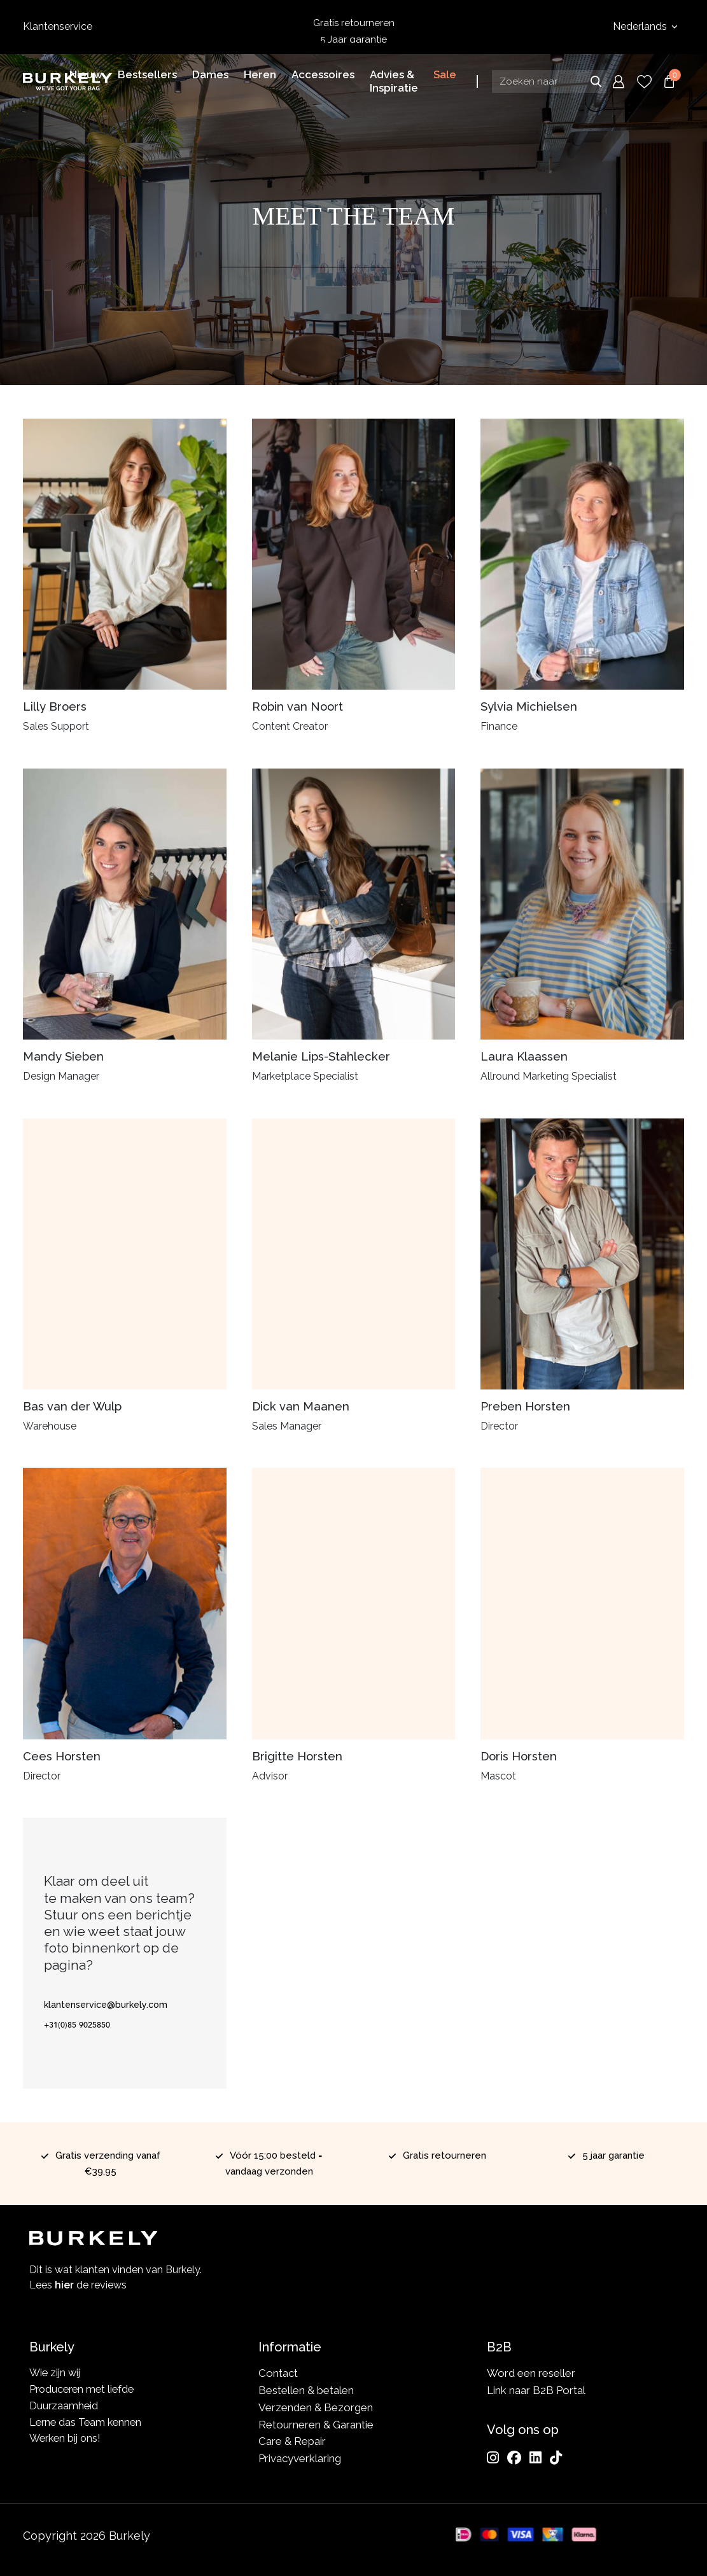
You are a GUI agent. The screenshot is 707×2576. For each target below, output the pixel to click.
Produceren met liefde (84, 2390)
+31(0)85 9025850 (77, 2024)
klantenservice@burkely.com (105, 2005)
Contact (278, 2373)
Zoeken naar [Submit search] (595, 80)
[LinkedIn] (535, 2458)
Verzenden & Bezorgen (315, 2407)
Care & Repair (292, 2441)
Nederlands (641, 26)
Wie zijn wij (56, 2373)
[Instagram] (493, 2458)
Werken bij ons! (67, 2441)
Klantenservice (57, 26)
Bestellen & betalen (306, 2390)
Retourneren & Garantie (316, 2424)
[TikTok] (556, 2458)
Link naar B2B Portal (536, 2390)
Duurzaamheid (64, 2407)
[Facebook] (514, 2458)
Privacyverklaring (299, 2458)
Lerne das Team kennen (87, 2424)
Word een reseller (531, 2373)
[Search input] (549, 80)
